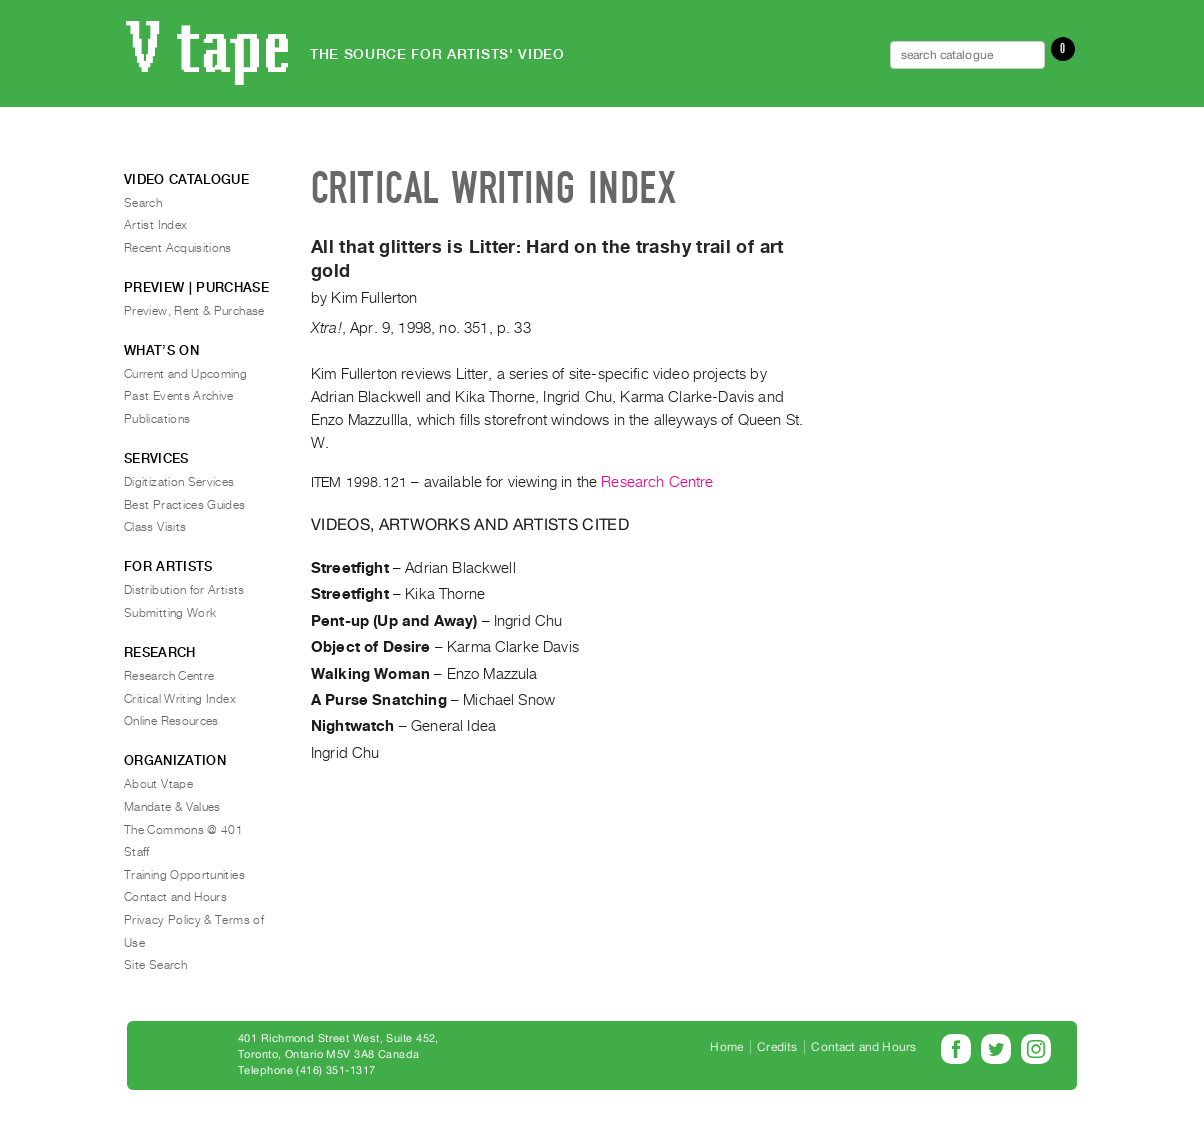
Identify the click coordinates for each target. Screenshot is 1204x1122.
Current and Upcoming (185, 374)
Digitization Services (179, 482)
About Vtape (158, 784)
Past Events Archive (179, 396)
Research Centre (657, 482)
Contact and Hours (175, 897)
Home (726, 1047)
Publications (157, 419)
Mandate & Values (172, 807)
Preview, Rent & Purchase (194, 311)
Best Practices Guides (185, 505)
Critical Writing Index (180, 699)
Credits (777, 1047)
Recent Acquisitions (178, 248)
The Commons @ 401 (183, 830)
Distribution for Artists (184, 590)
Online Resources (171, 721)
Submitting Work (170, 613)
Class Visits (155, 527)
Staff (137, 852)
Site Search (155, 965)
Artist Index (155, 225)
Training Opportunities (184, 875)
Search (143, 203)
